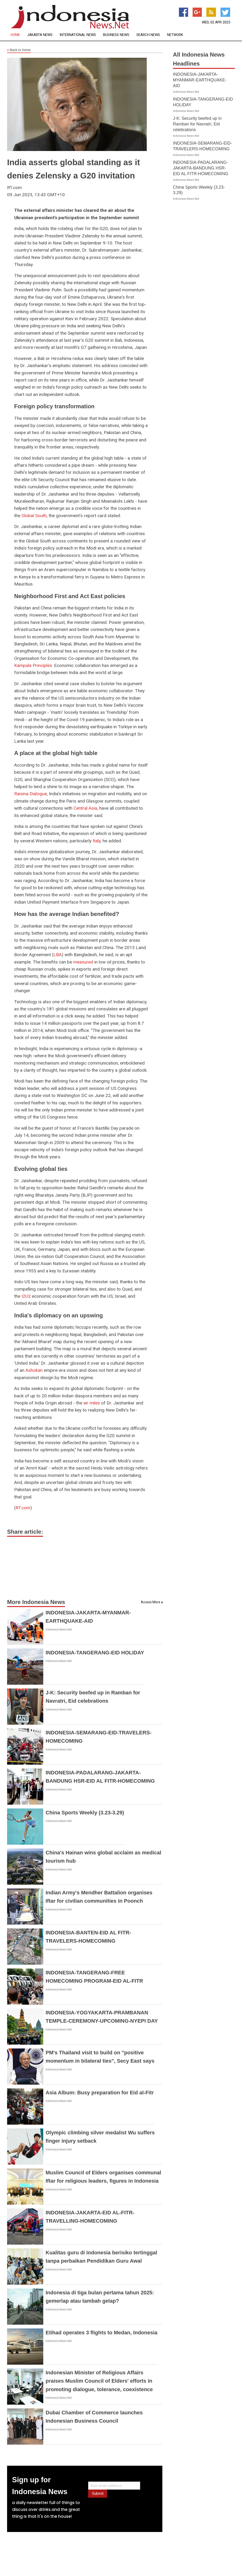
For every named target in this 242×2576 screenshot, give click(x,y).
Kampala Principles (33, 665)
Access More (150, 1602)
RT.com (23, 1507)
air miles (91, 1403)
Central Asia (85, 808)
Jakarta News (39, 35)
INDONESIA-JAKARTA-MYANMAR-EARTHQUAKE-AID (199, 80)
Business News (116, 35)
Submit (98, 2493)
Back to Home (19, 50)
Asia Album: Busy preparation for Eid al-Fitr (100, 2093)
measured (83, 962)
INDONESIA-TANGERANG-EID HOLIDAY (95, 1653)
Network (175, 35)
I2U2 (26, 1296)
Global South (34, 515)
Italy (96, 841)
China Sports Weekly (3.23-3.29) (85, 1813)
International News (78, 35)
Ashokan (34, 1370)
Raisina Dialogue (30, 793)
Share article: (25, 1531)
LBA (57, 954)
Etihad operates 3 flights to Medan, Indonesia (101, 2333)
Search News (148, 35)
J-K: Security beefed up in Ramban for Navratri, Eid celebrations (197, 124)
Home (15, 35)
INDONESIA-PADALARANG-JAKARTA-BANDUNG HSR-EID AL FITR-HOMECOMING (200, 168)
